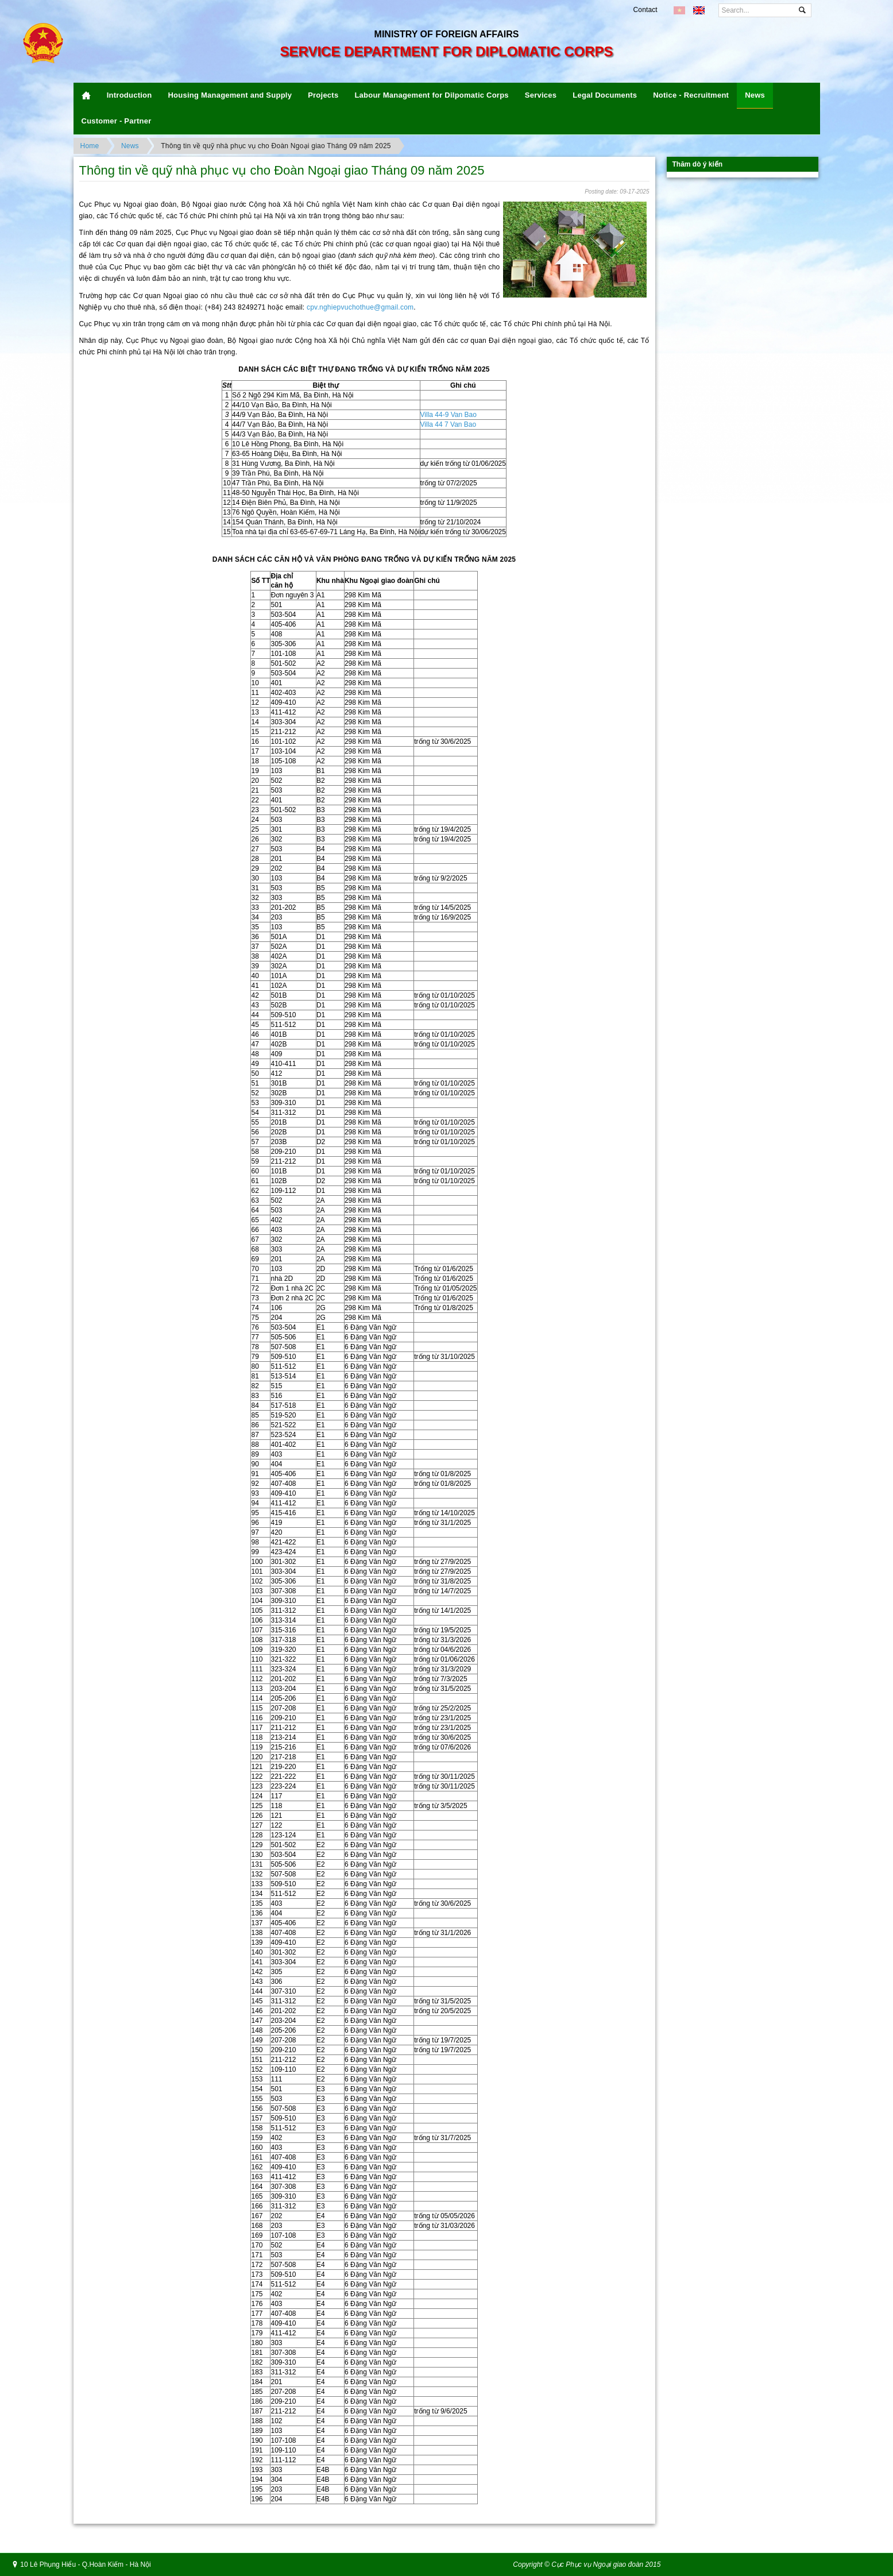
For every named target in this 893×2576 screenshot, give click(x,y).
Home (89, 146)
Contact (645, 10)
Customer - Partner (117, 121)
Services (540, 95)
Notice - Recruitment (691, 95)
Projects (323, 95)
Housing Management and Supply (230, 95)
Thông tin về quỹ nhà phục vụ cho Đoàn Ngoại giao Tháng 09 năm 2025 (276, 146)
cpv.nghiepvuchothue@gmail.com (360, 307)
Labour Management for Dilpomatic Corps (431, 95)
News (755, 95)
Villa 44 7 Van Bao (448, 424)
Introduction (129, 95)
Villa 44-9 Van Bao (448, 415)
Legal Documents (605, 95)
